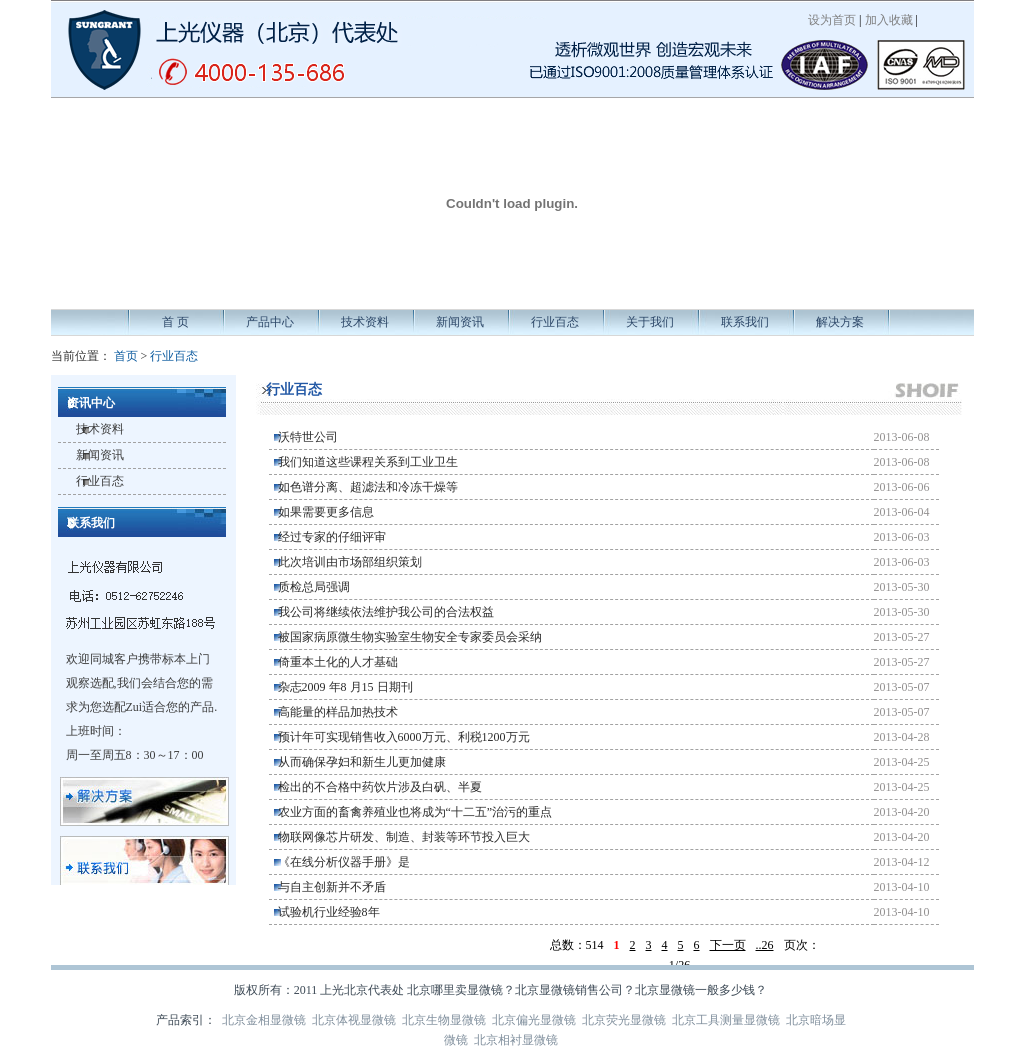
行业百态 (555, 322)
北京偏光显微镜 (534, 1020)
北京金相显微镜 (264, 1020)
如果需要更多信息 (326, 512)
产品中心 (270, 322)
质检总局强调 (314, 587)
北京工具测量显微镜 (726, 1020)
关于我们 (650, 322)
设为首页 (832, 20)
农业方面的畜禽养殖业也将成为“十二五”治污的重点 (415, 812)
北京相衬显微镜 (516, 1040)
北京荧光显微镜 (624, 1020)
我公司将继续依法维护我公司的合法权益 (386, 612)
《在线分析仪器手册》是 (344, 862)
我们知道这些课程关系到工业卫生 (368, 462)
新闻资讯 (460, 322)
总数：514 (577, 945)
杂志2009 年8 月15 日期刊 (345, 687)
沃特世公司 (308, 437)
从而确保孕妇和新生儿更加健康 (362, 762)
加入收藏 (889, 20)
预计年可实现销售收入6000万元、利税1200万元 (404, 737)
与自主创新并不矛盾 (332, 887)
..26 (765, 945)
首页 (126, 356)
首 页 (175, 322)
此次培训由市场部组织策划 (350, 562)
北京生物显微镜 (444, 1020)
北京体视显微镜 (354, 1020)
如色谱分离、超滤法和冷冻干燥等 (368, 487)
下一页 (728, 945)
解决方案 (840, 322)
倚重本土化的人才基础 (338, 662)
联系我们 (745, 322)
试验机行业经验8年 (329, 912)
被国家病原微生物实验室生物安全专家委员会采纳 (410, 637)
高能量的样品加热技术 (338, 712)
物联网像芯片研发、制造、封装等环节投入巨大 (404, 837)
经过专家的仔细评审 (332, 537)
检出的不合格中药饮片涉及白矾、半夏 (380, 787)
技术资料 (365, 322)
